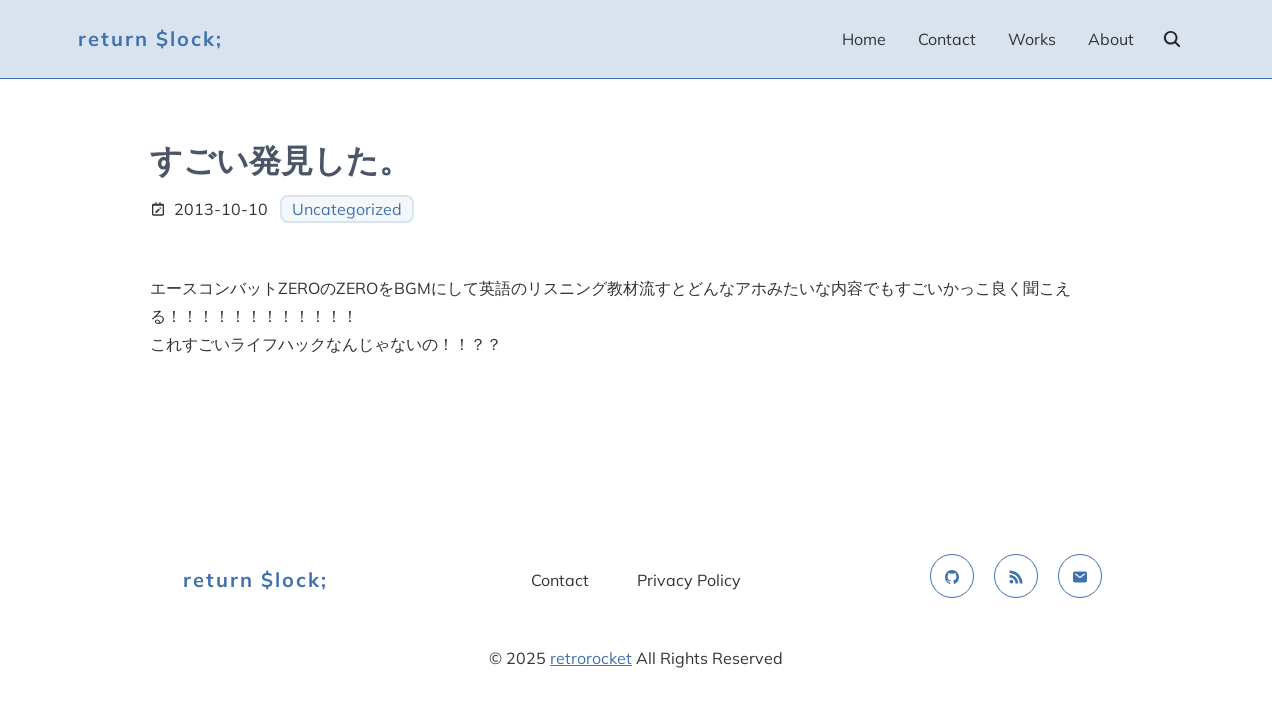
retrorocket (591, 658)
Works (1032, 39)
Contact (947, 39)
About (1111, 39)
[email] (1080, 576)
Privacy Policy (689, 580)
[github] (952, 576)
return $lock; (150, 38)
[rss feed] (1016, 576)
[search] (1172, 39)
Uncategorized (347, 209)
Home (864, 39)
